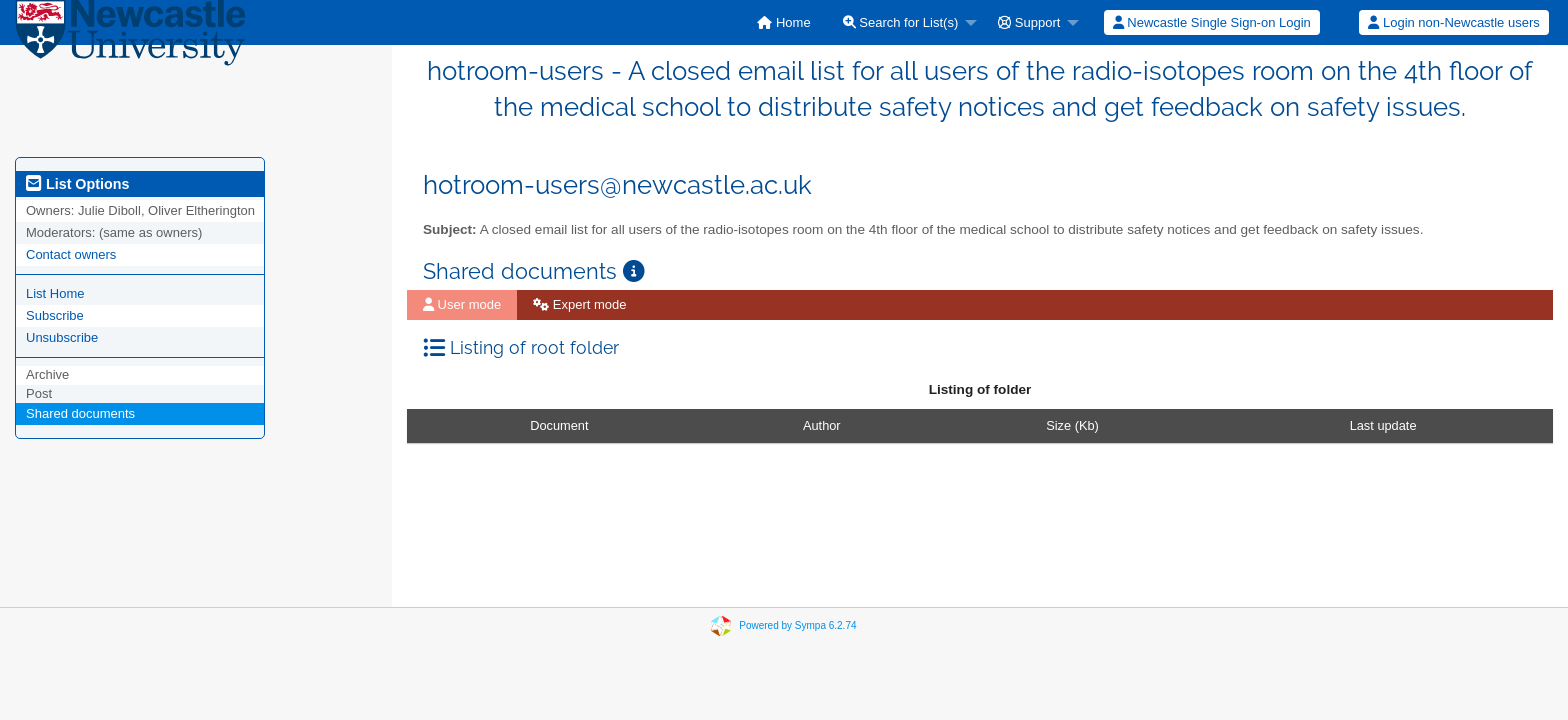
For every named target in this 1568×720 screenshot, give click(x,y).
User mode (462, 304)
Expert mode (579, 304)
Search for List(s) (901, 22)
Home (783, 22)
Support (1029, 22)
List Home (55, 293)
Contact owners (71, 254)
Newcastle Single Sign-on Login (1212, 22)
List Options (77, 184)
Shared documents (80, 413)
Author (822, 425)
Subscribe (55, 315)
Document (559, 425)
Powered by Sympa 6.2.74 (797, 625)
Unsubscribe (62, 337)
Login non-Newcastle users (1453, 22)
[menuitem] (783, 22)
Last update (1383, 425)
